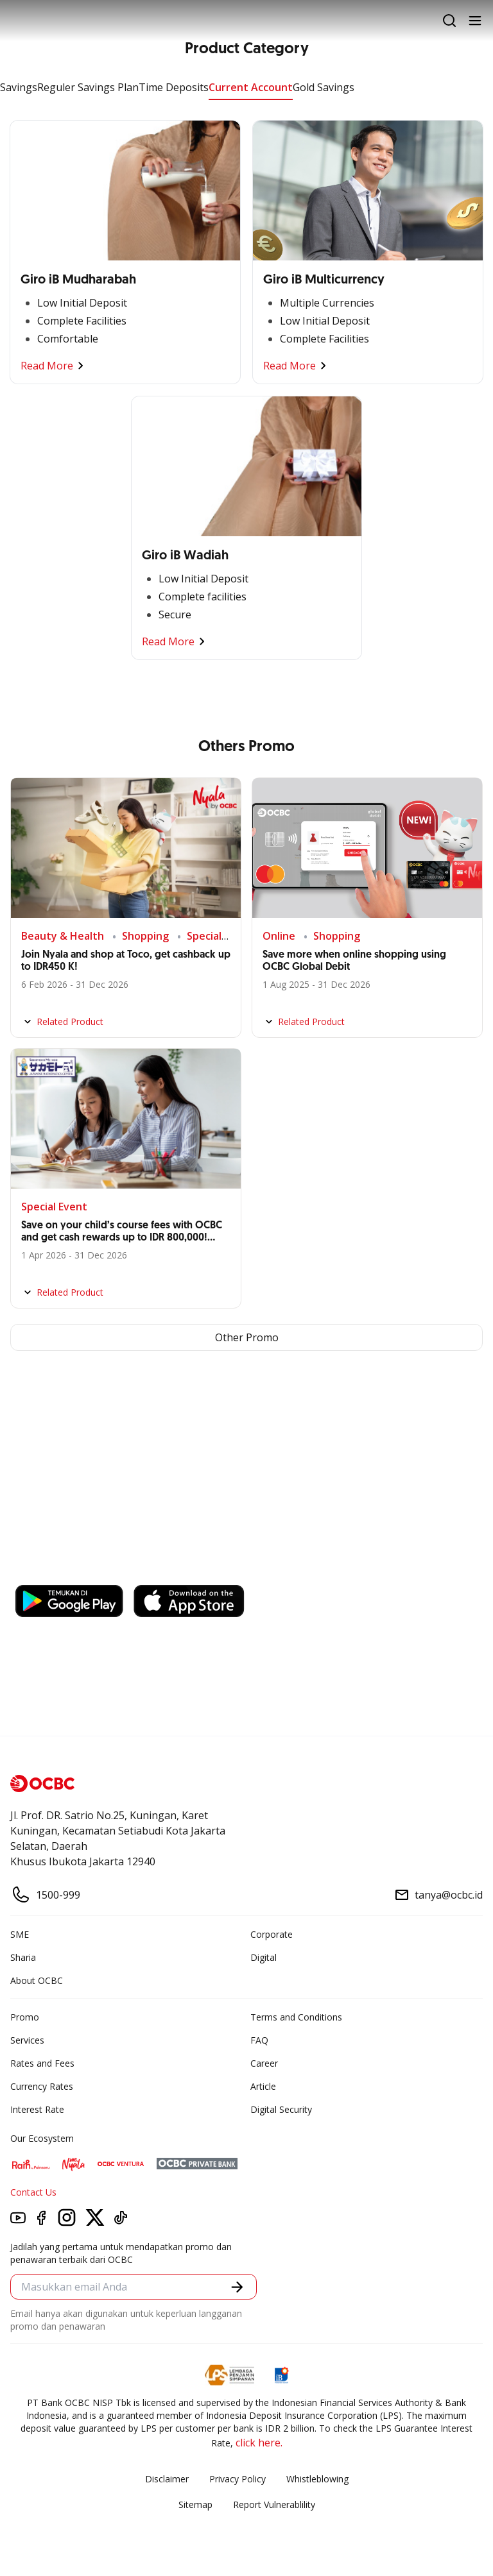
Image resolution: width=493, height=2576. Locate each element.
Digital (263, 1957)
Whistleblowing (317, 2479)
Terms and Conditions (296, 2017)
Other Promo (247, 1337)
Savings (18, 87)
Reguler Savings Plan (88, 87)
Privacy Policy (237, 2479)
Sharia (23, 1957)
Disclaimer (167, 2479)
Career (264, 2063)
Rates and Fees (42, 2063)
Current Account (251, 87)
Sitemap (195, 2504)
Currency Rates (41, 2086)
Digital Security (281, 2109)
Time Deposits (174, 87)
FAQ (259, 2040)
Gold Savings (323, 87)
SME (19, 1934)
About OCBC (36, 1980)
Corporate (271, 1934)
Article (263, 2086)
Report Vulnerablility (274, 2504)
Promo (24, 2017)
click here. (259, 2443)
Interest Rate (37, 2109)
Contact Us (33, 2192)
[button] (237, 2287)
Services (27, 2040)
